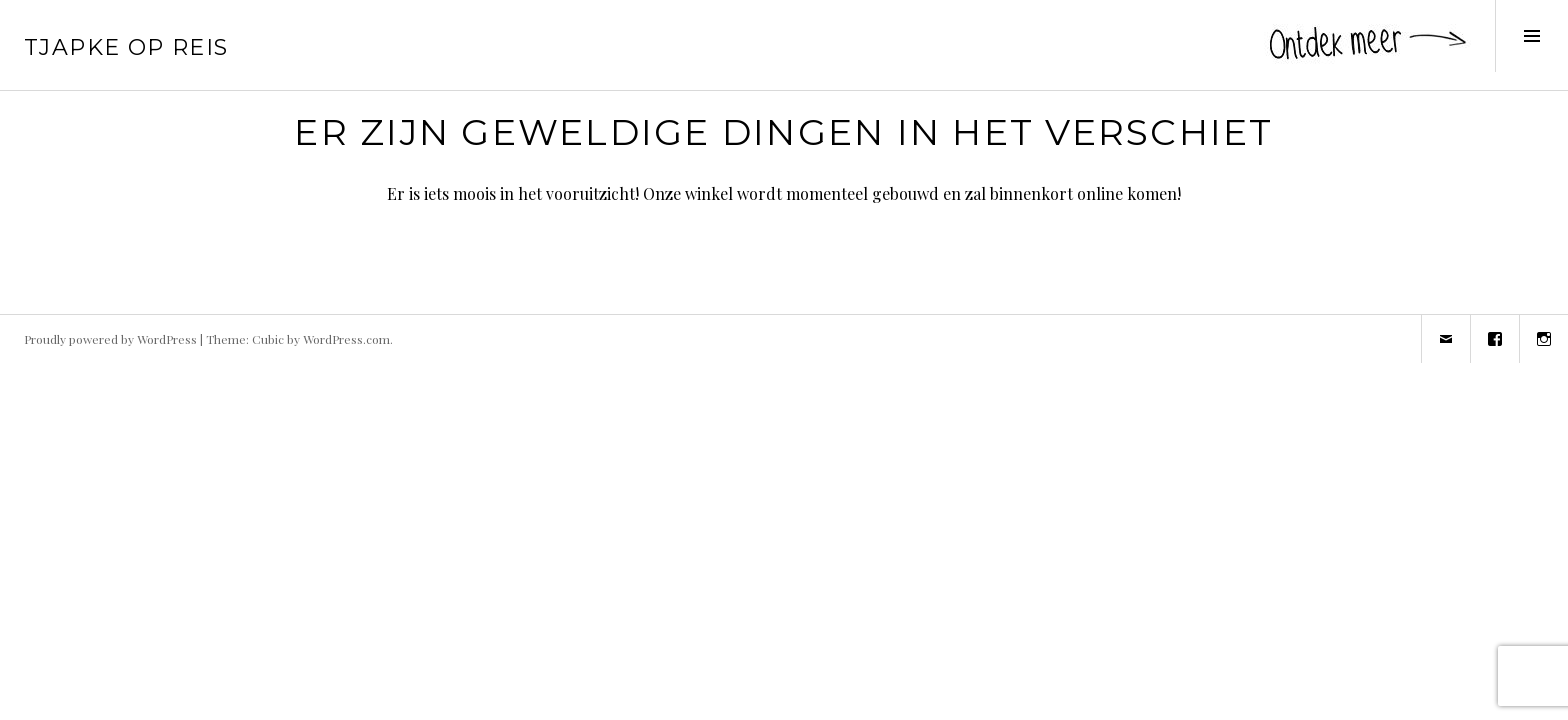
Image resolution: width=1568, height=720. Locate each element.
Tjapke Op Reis (126, 47)
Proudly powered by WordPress (110, 339)
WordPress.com (346, 339)
